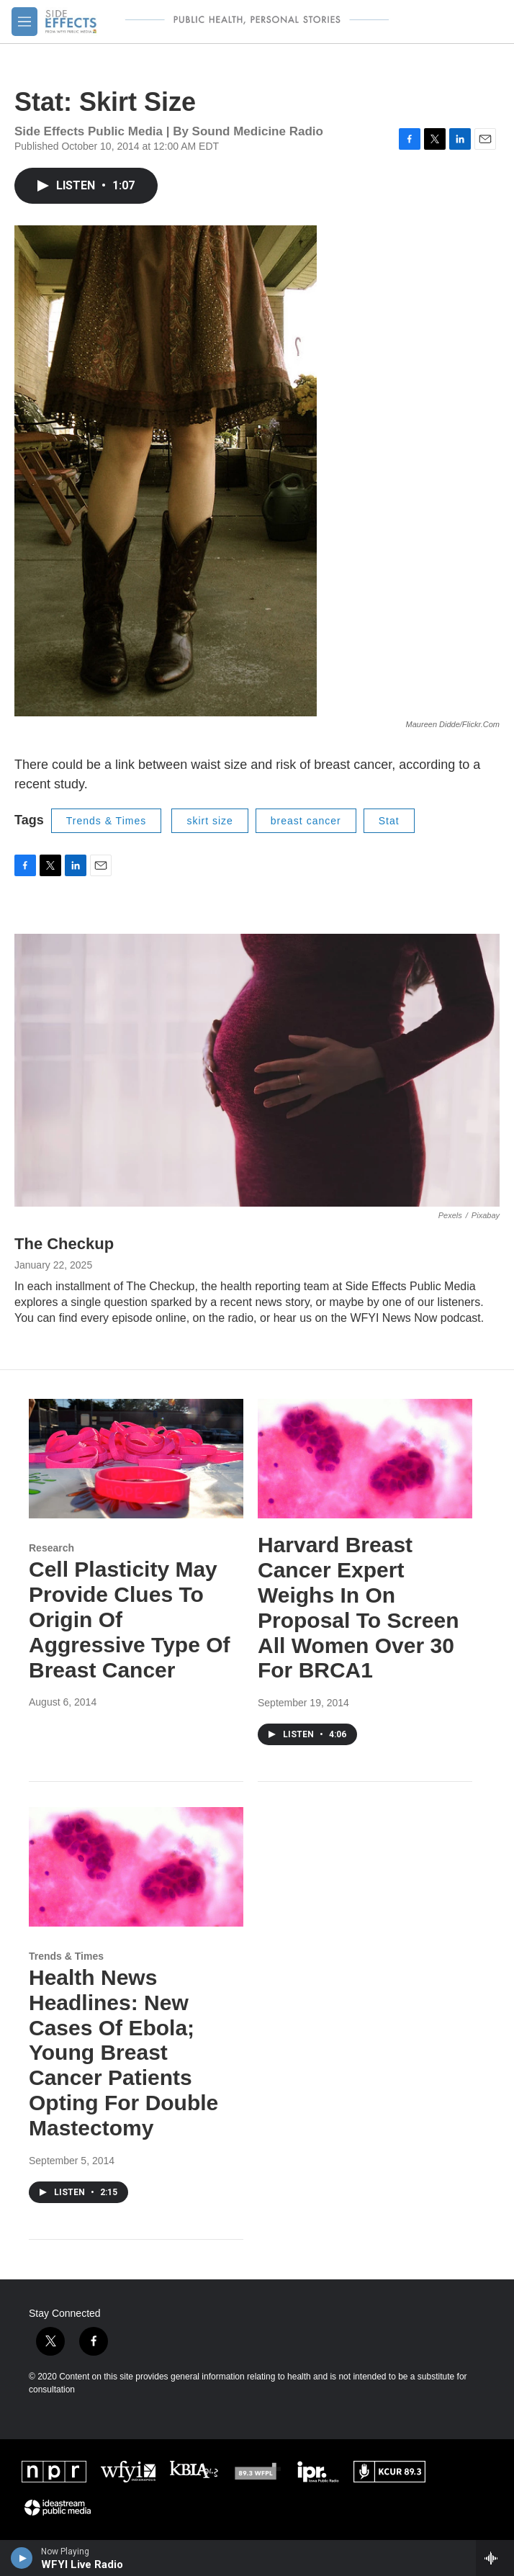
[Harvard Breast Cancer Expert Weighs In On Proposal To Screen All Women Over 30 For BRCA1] (365, 1458)
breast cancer (306, 821)
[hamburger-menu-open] (24, 21)
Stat (389, 821)
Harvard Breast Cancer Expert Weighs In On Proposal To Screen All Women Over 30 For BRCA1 (358, 1607)
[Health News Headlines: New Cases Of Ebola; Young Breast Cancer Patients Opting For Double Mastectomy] (136, 1867)
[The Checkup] (257, 1070)
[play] (22, 2558)
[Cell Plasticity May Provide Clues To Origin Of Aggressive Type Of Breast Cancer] (136, 1458)
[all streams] (495, 2558)
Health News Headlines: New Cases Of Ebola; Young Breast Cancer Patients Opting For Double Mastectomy (123, 2052)
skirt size (209, 821)
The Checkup (64, 1244)
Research (51, 1548)
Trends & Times (106, 821)
